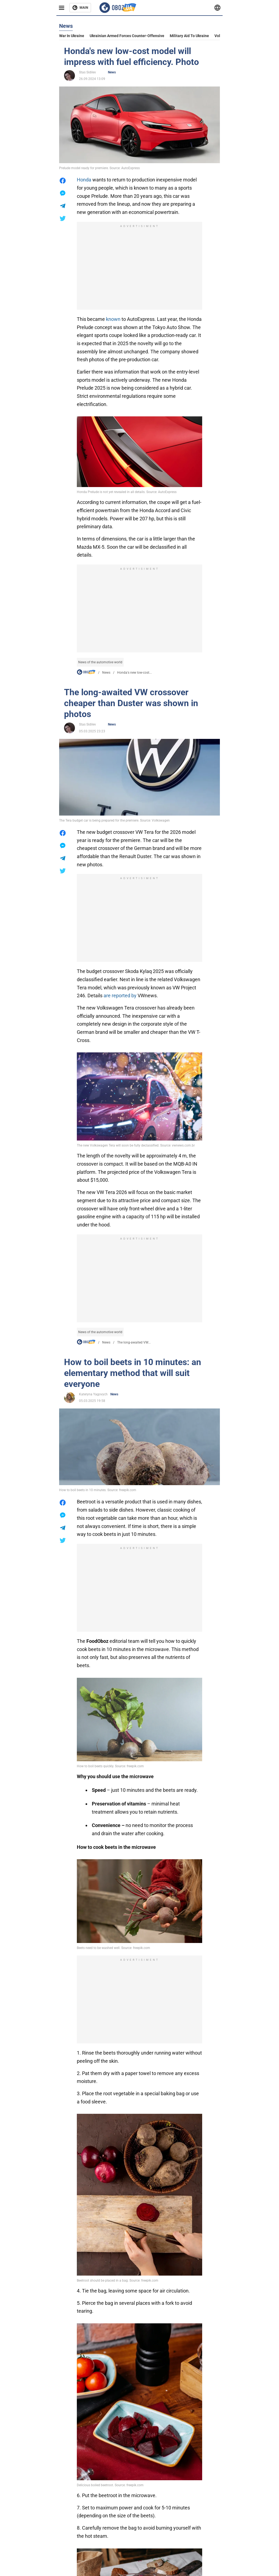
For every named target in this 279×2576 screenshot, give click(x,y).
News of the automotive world (100, 662)
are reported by (120, 995)
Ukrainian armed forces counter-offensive (127, 36)
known (113, 319)
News (112, 72)
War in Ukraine (71, 36)
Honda (84, 180)
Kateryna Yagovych (93, 1394)
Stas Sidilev (87, 72)
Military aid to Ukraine (189, 36)
